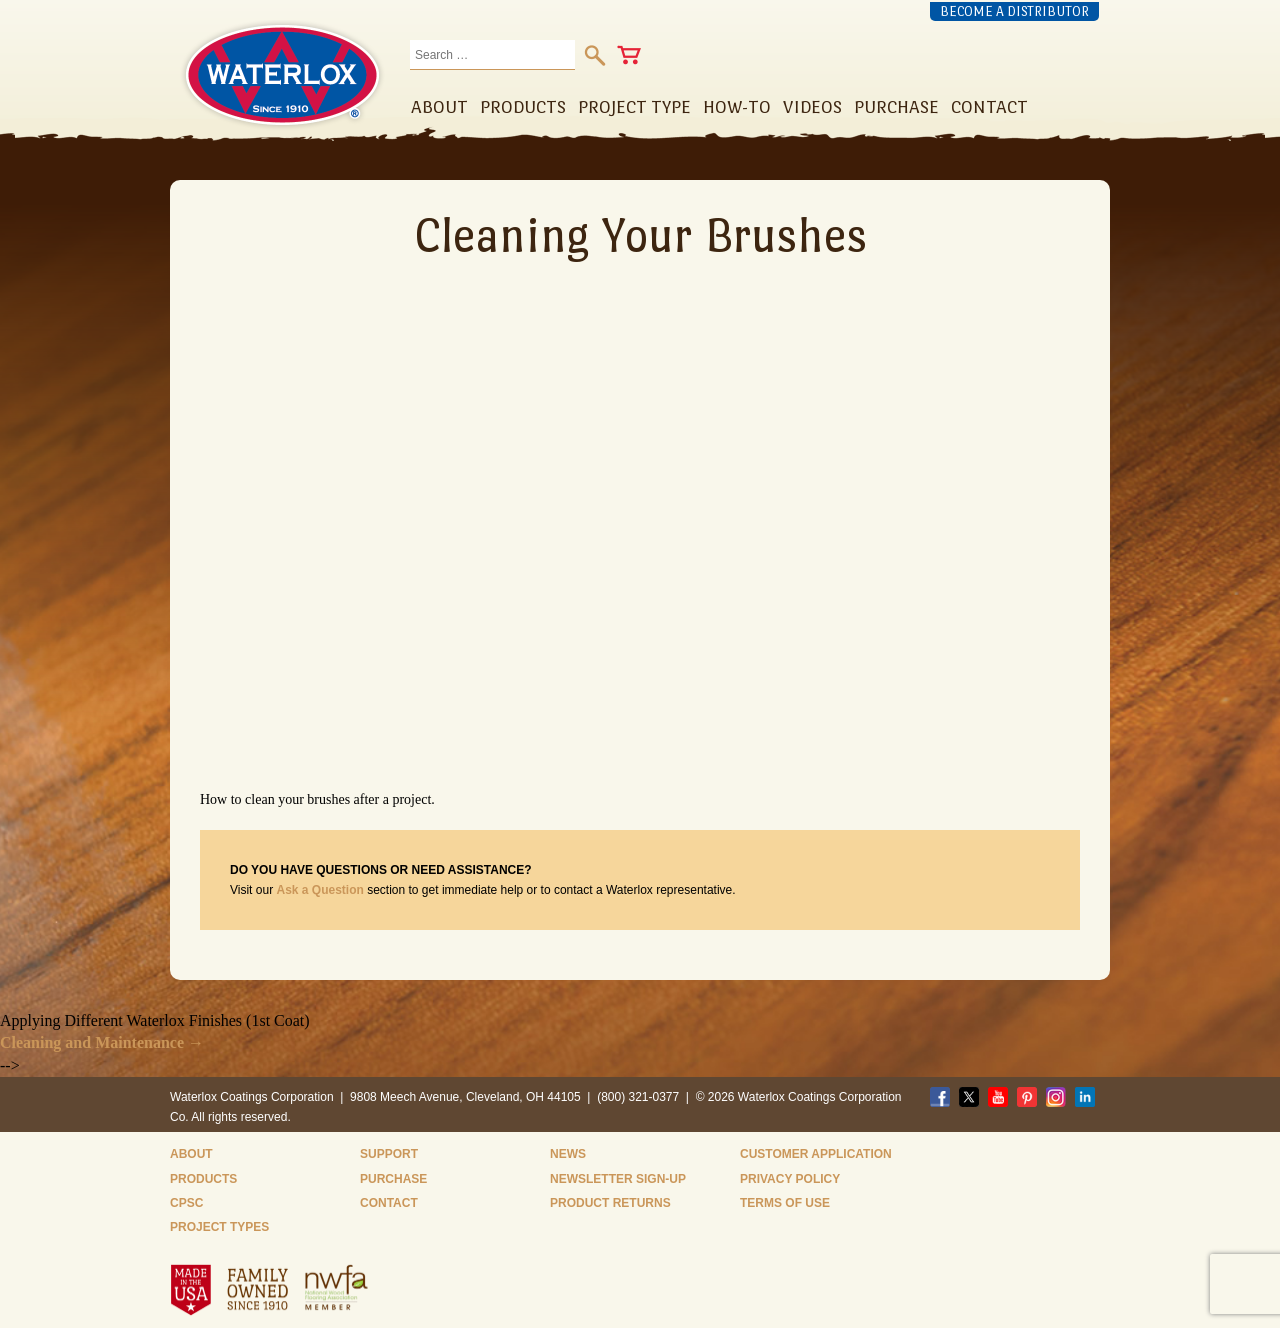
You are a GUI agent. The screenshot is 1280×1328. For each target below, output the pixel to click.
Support (389, 1154)
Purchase (393, 1179)
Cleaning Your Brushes (640, 235)
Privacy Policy (790, 1179)
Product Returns (610, 1203)
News (568, 1154)
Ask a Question (319, 890)
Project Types (219, 1227)
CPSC (186, 1203)
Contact (389, 1203)
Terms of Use (785, 1203)
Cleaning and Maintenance (102, 1042)
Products (203, 1179)
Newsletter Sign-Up (618, 1179)
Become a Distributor (1014, 11)
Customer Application (816, 1154)
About (191, 1154)
